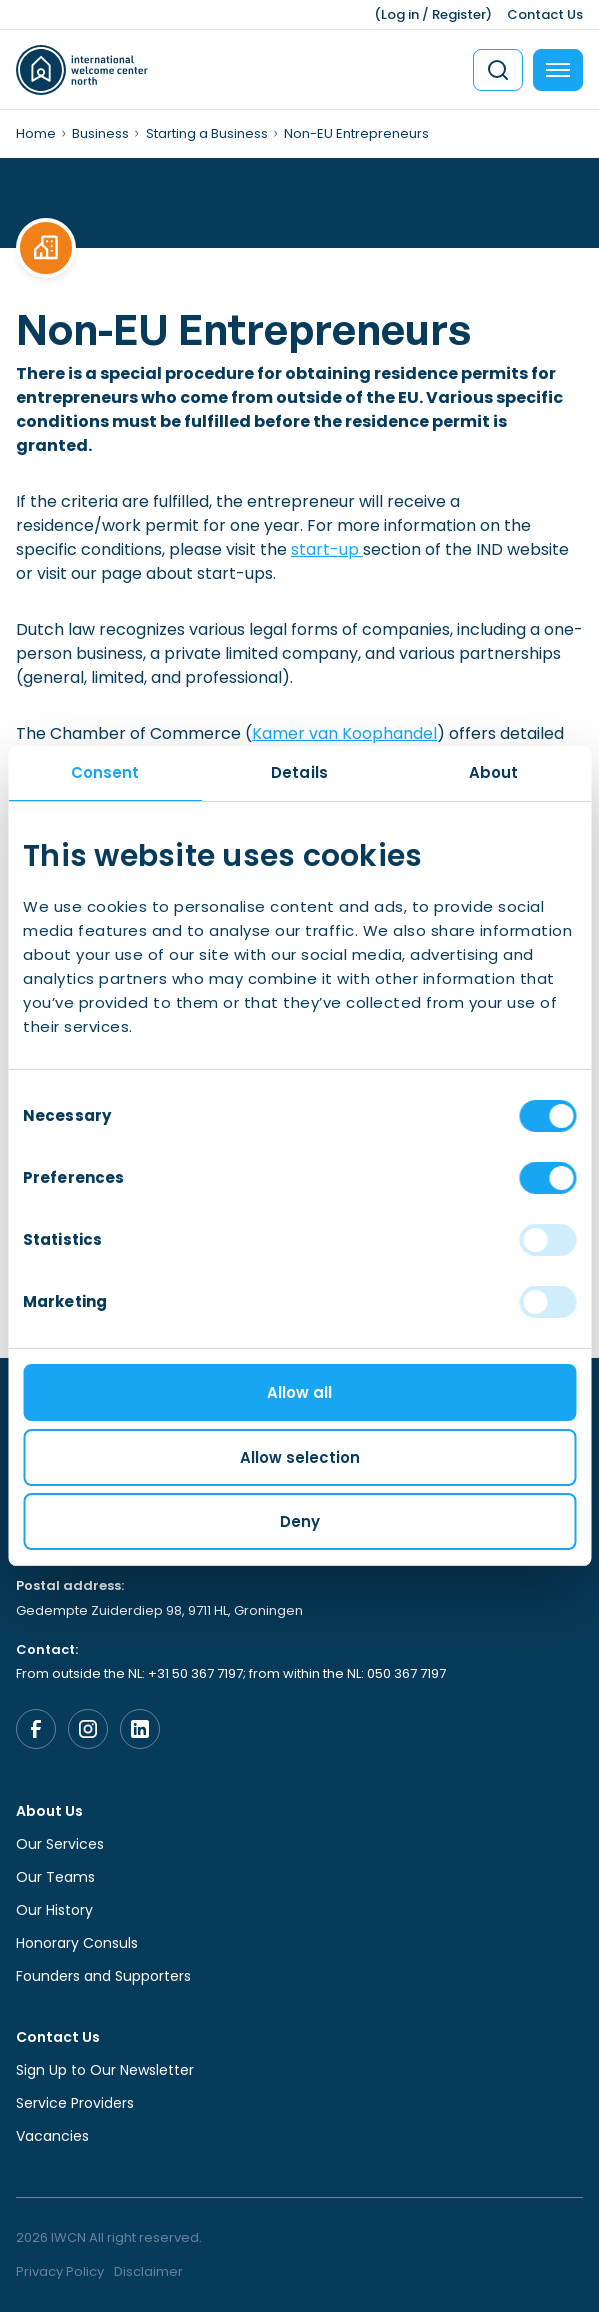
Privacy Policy (60, 2271)
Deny (300, 1521)
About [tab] (494, 772)
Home (36, 133)
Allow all (299, 1392)
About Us (49, 1811)
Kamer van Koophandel (344, 733)
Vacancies (52, 2136)
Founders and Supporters (103, 1976)
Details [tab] (299, 772)
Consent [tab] (105, 772)
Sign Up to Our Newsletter (105, 2070)
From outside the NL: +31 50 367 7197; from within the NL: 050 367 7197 (231, 1673)
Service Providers (75, 2103)
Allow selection (300, 1457)
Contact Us (545, 14)
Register (459, 14)
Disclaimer (148, 2271)
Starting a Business (207, 133)
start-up (327, 549)
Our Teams (55, 1877)
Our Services (60, 1844)
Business (100, 133)
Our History (54, 1910)
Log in (400, 14)
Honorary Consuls (77, 1943)
